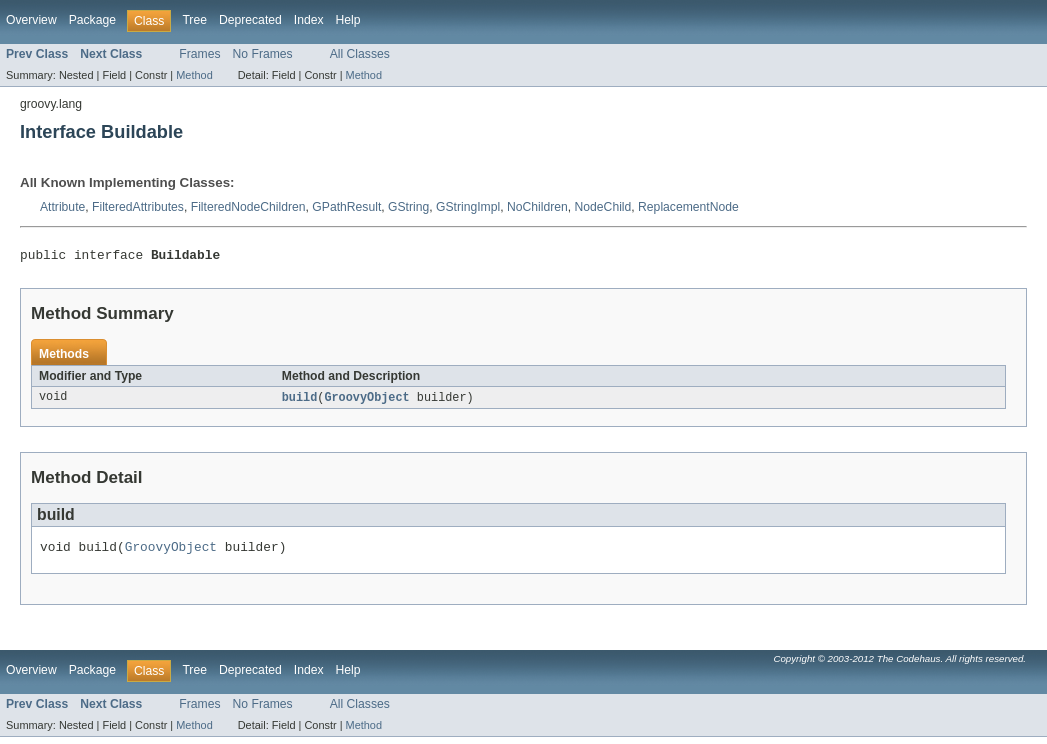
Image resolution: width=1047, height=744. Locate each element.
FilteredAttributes (138, 207)
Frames (199, 54)
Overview (31, 20)
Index (309, 20)
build (300, 401)
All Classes (360, 54)
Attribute (62, 207)
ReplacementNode (688, 207)
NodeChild (603, 207)
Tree (194, 20)
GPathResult (346, 207)
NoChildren (537, 207)
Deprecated (250, 20)
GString (408, 207)
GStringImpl (468, 207)
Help (348, 20)
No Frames (263, 54)
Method (194, 75)
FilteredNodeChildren (248, 207)
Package (92, 20)
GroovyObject (366, 401)
